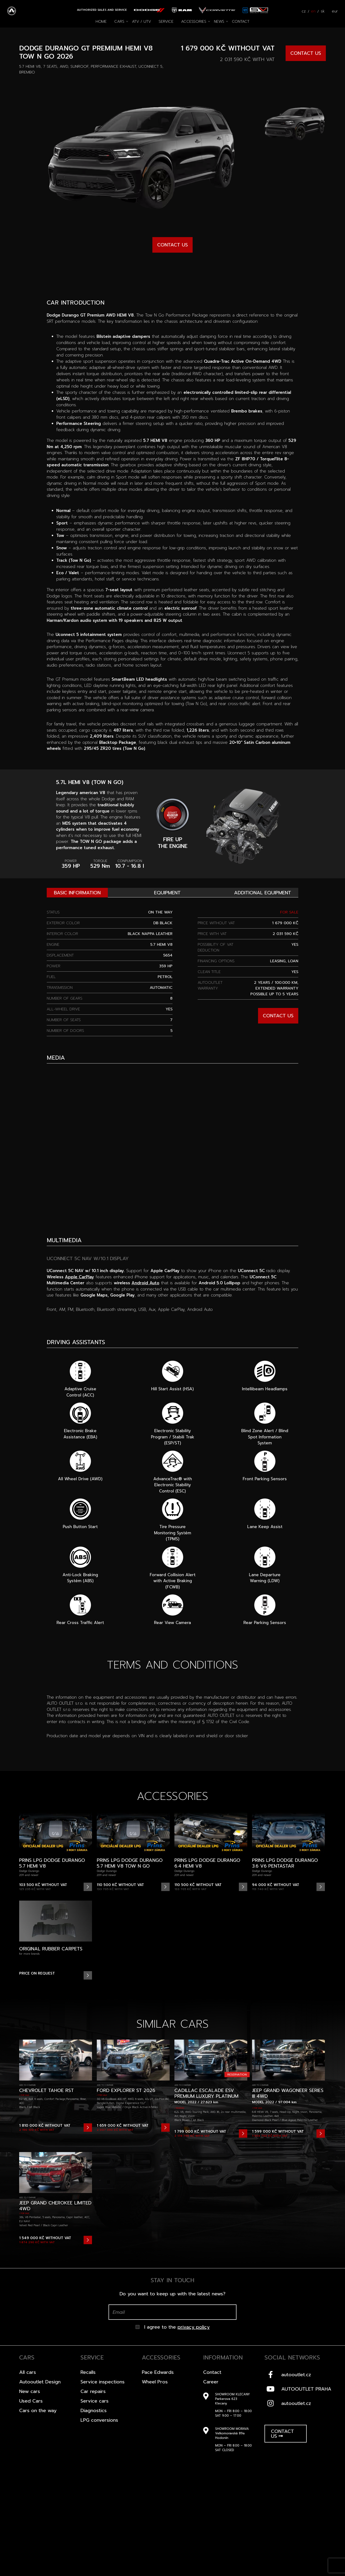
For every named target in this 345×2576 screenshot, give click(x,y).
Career (210, 2381)
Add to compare (27, 2085)
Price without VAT (216, 923)
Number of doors (65, 1031)
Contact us (305, 53)
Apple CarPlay (79, 1277)
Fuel (51, 977)
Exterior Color (63, 923)
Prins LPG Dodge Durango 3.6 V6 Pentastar (285, 1863)
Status (53, 912)
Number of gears (64, 998)
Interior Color (62, 934)
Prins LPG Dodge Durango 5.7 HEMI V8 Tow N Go (130, 1863)
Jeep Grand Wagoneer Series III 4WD (287, 2093)
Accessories (193, 21)
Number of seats (64, 1020)
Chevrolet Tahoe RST (46, 2090)
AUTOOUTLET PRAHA (297, 2389)
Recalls (88, 2372)
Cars (119, 21)
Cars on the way (38, 2410)
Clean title (209, 972)
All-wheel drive (63, 1009)
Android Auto (145, 1283)
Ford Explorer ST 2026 (126, 2090)
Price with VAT (212, 934)
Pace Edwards (158, 2372)
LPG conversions (99, 2420)
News (219, 21)
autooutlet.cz (287, 2374)
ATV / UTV (141, 21)
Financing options (216, 961)
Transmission (60, 987)
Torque (100, 860)
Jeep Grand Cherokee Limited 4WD (55, 2205)
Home (101, 21)
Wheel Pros (155, 2381)
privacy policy (194, 2327)
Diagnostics (93, 2410)
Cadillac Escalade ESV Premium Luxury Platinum (206, 2093)
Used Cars (31, 2400)
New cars (29, 2391)
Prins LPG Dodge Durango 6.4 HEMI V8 (207, 1863)
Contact (240, 21)
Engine (53, 944)
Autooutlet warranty (210, 985)
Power (71, 860)
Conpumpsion (129, 860)
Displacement (60, 955)
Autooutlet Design (40, 2381)
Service (166, 21)
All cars (27, 2372)
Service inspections (102, 2381)
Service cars (94, 2400)
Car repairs (93, 2391)
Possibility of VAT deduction (215, 947)
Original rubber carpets (50, 1948)
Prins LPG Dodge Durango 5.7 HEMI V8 (52, 1863)
